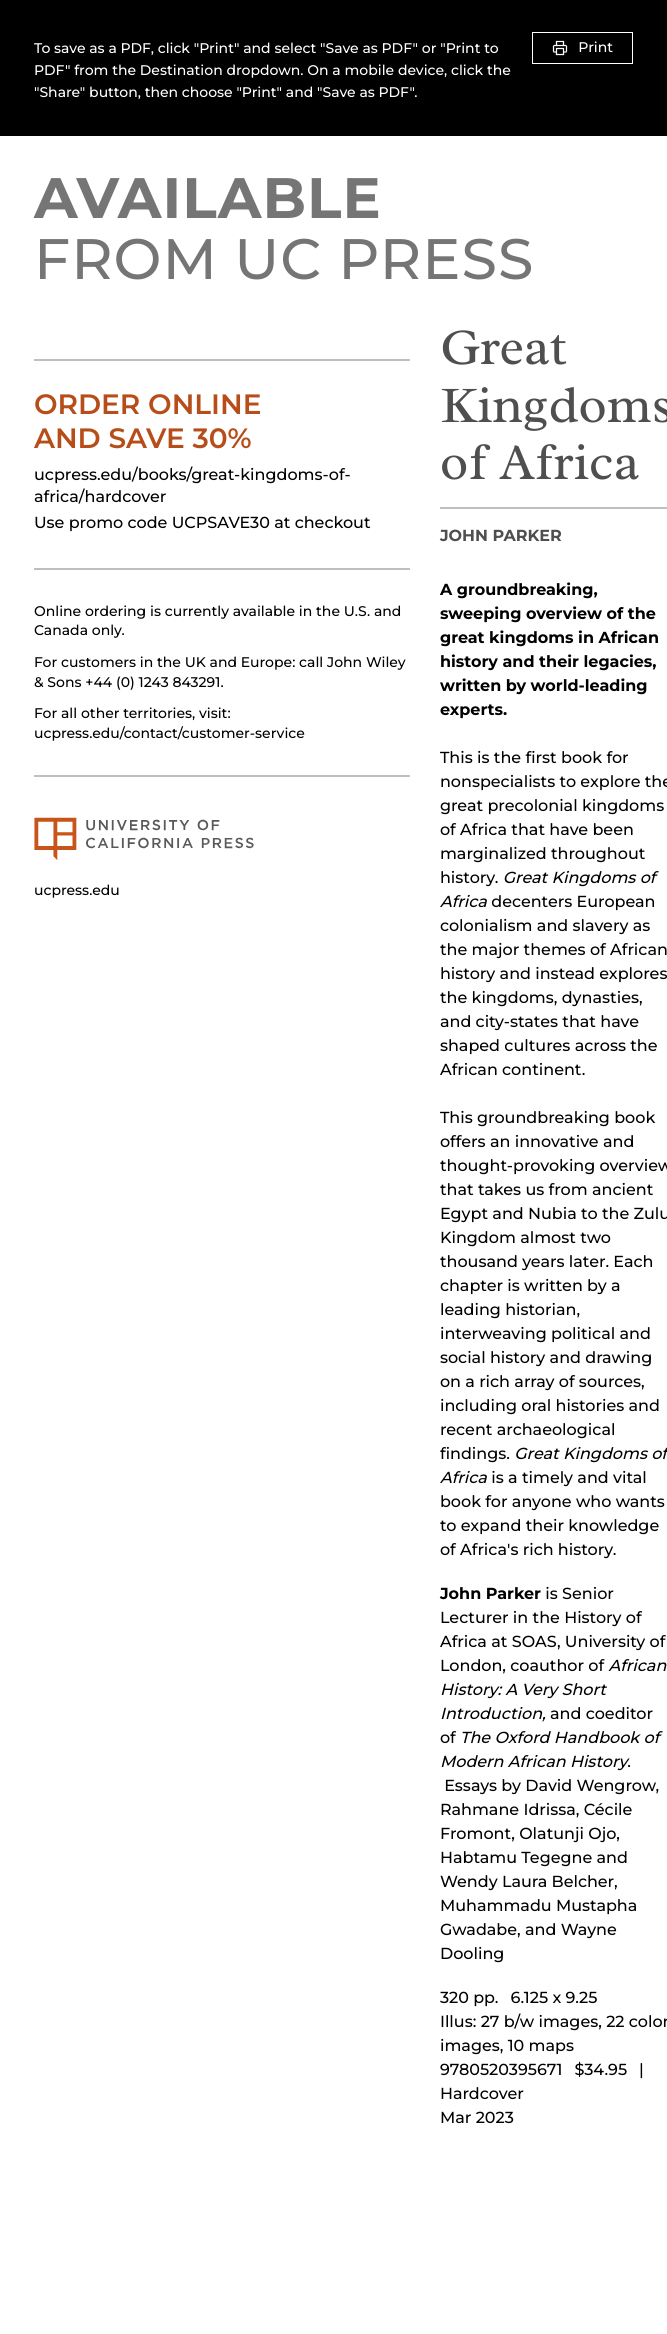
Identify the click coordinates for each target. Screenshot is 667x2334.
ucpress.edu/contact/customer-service (169, 733)
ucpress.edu (77, 890)
